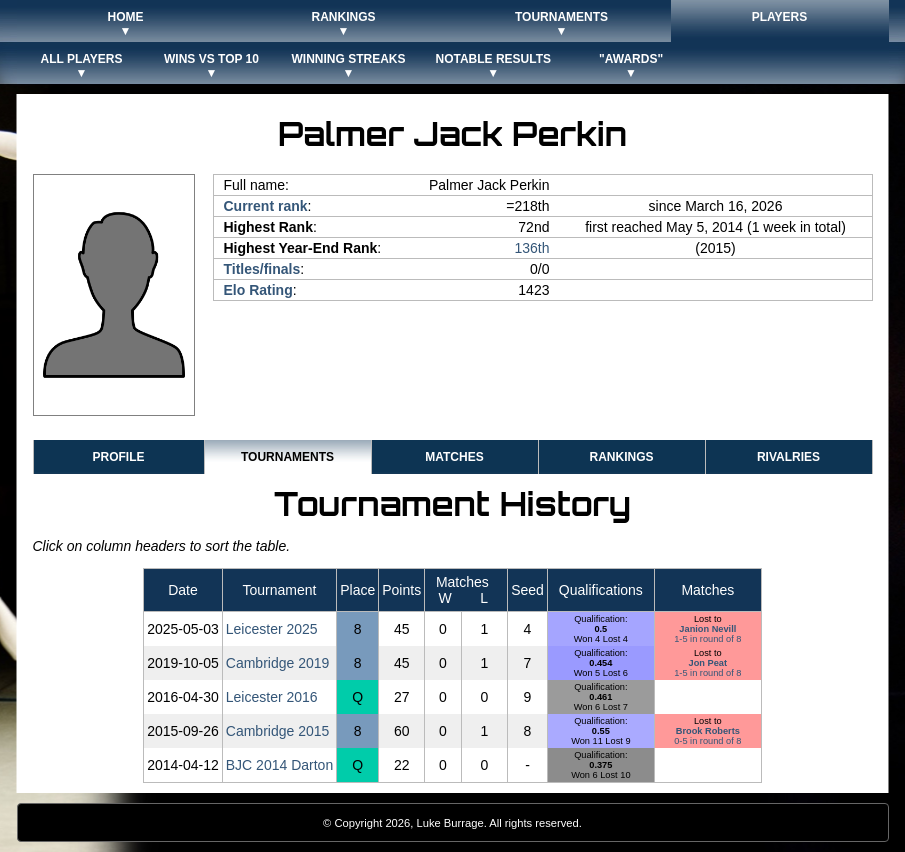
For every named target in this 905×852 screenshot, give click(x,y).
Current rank (266, 206)
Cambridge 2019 (278, 663)
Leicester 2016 (272, 697)
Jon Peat (708, 663)
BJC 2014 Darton (279, 765)
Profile (118, 457)
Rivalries (788, 457)
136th (531, 248)
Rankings (621, 457)
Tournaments (287, 457)
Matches (454, 457)
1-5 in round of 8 (707, 639)
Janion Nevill (707, 629)
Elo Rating (258, 290)
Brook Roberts (708, 731)
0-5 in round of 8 (707, 741)
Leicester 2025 (272, 629)
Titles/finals (262, 269)
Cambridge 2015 (278, 731)
